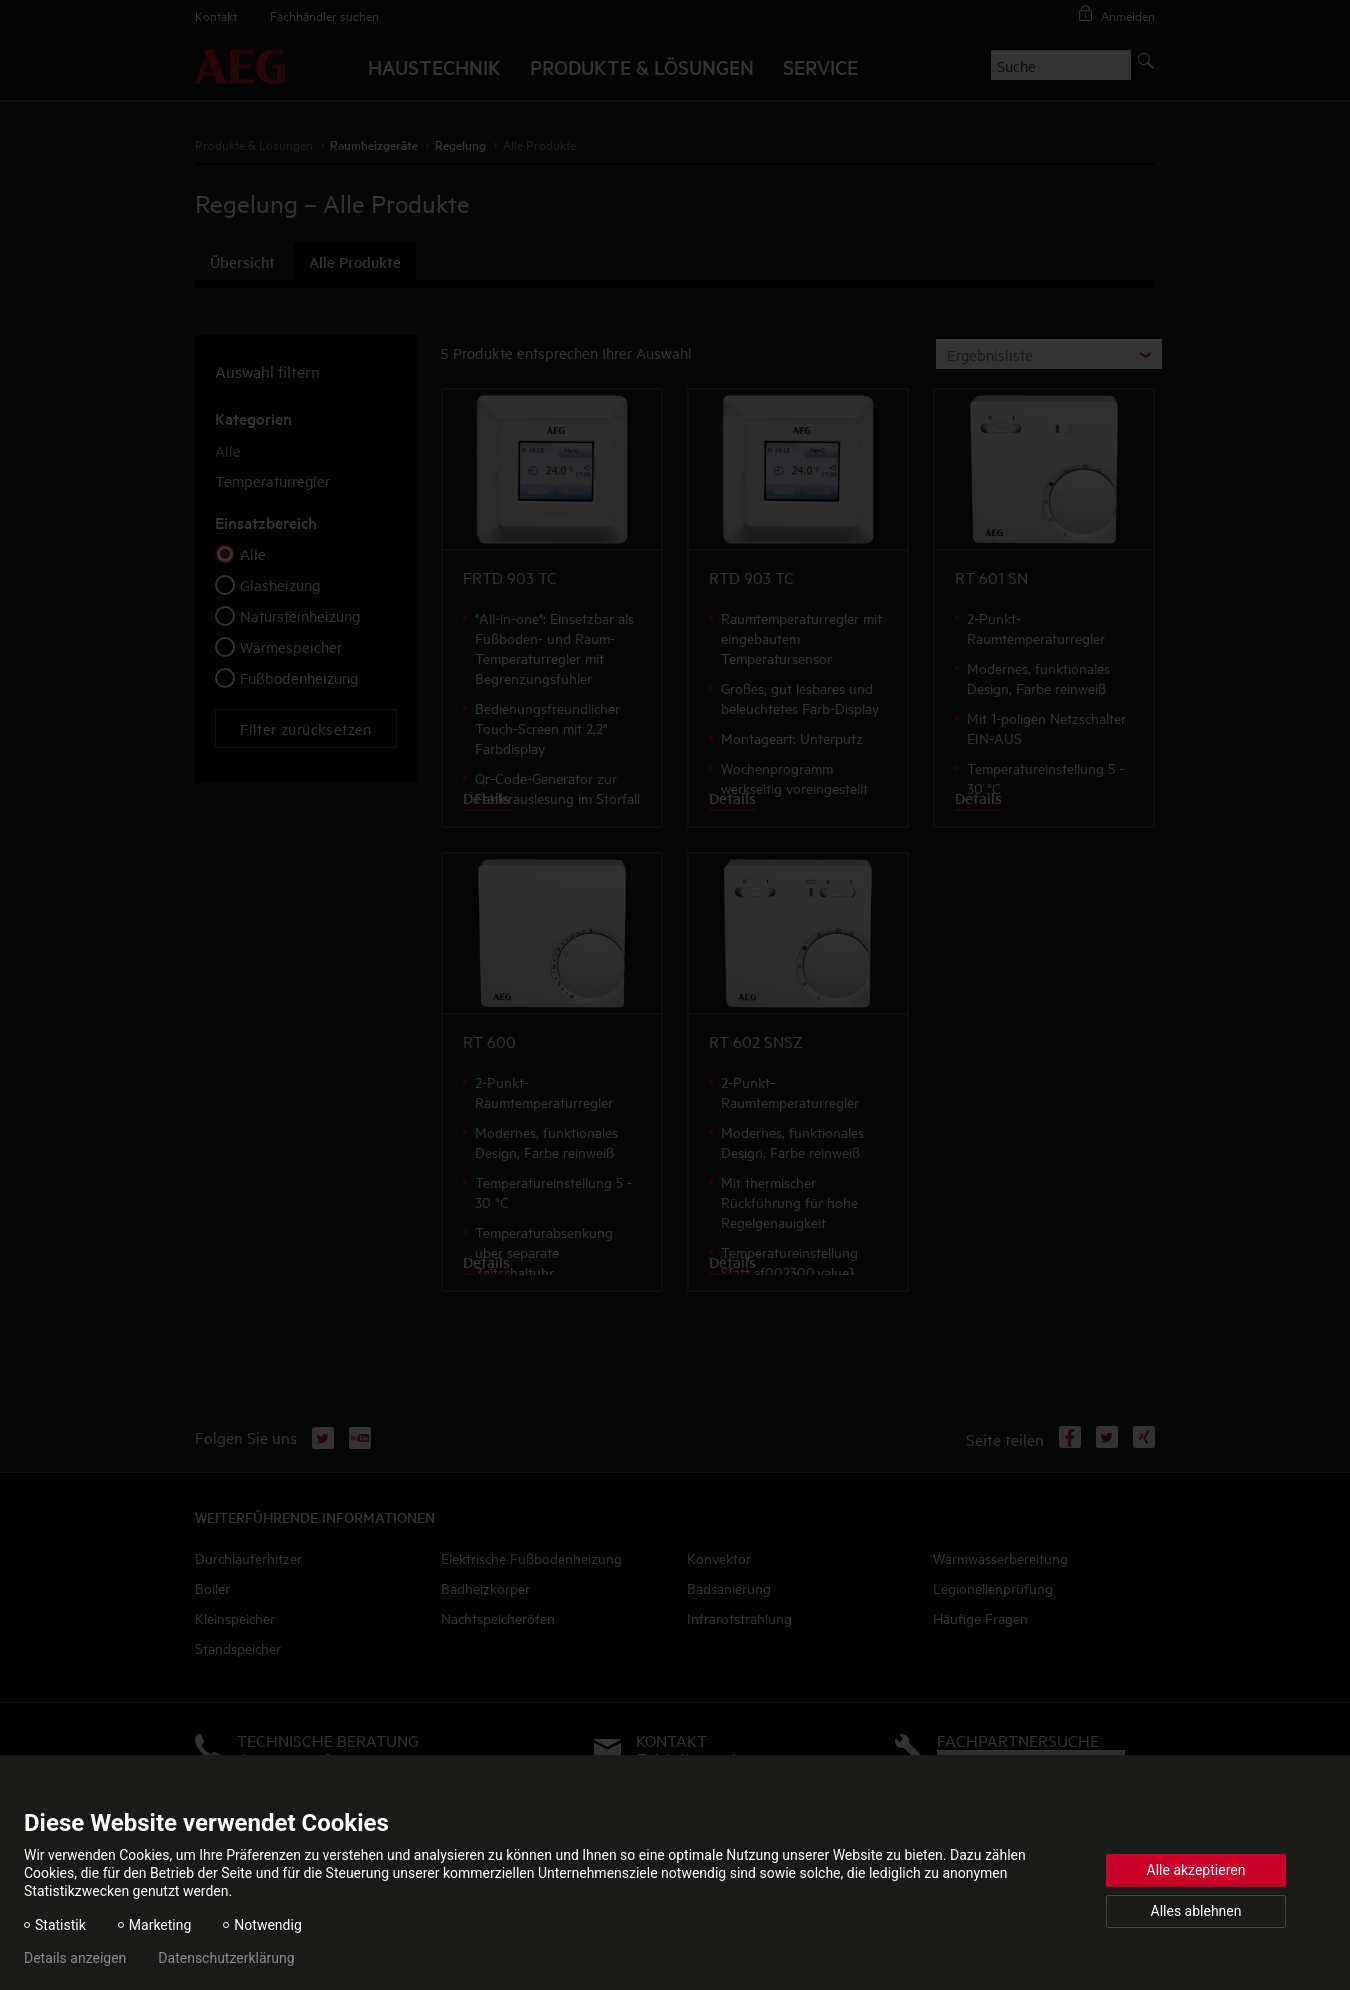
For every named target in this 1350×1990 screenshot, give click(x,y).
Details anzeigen (75, 1958)
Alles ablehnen (1196, 1911)
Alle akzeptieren (1196, 1870)
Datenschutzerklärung (226, 1958)
